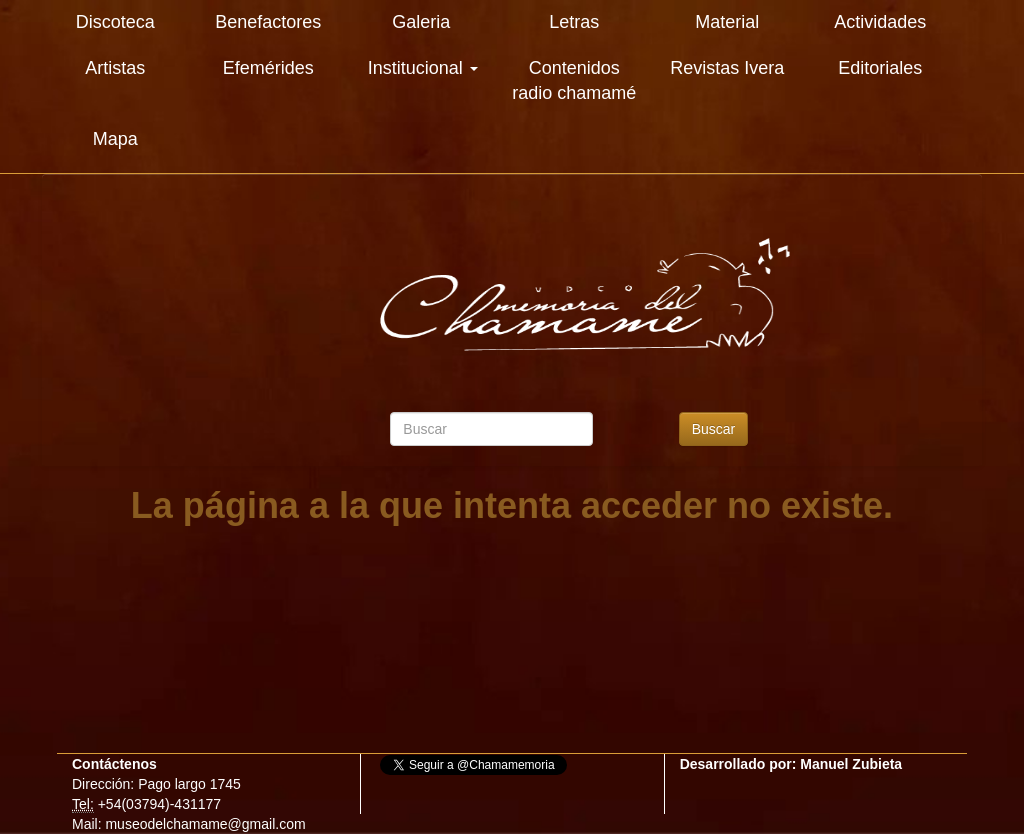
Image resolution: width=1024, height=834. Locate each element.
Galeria (421, 22)
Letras (574, 22)
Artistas (115, 68)
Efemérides (268, 68)
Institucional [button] (423, 68)
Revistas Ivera (727, 68)
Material (727, 22)
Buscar (714, 429)
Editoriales (880, 68)
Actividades (880, 22)
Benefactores (268, 22)
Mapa (115, 139)
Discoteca (115, 22)
